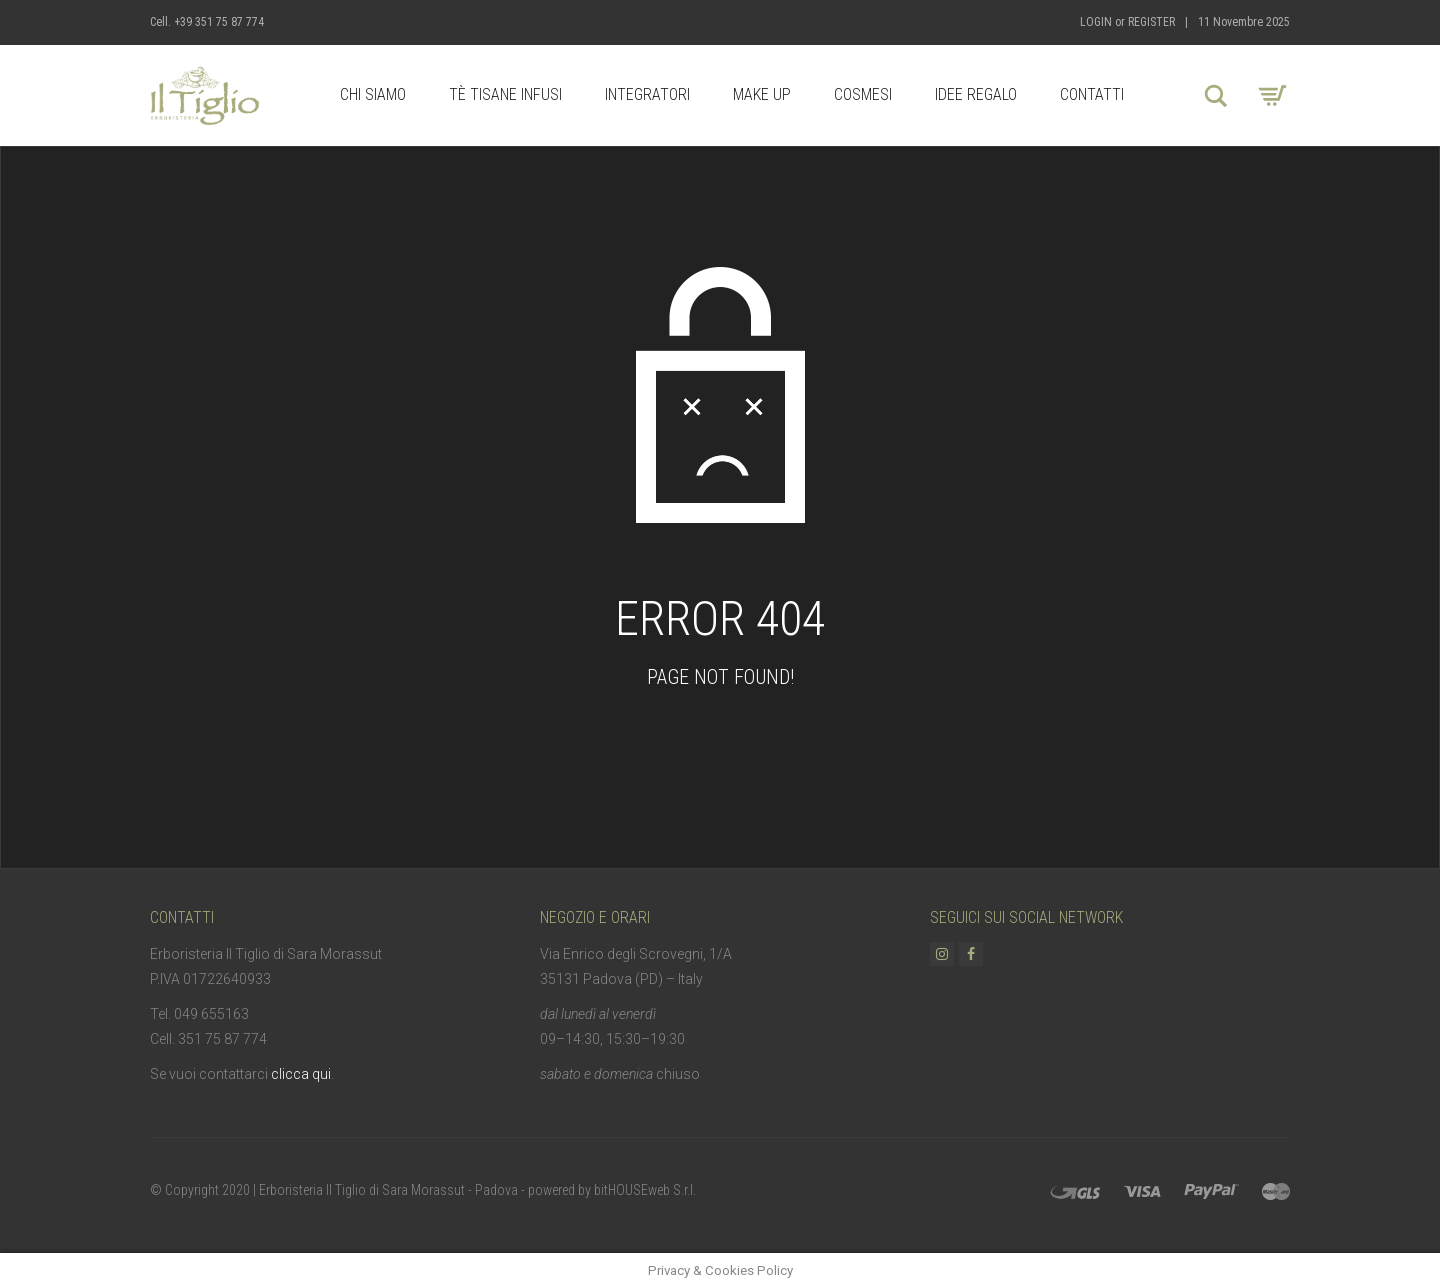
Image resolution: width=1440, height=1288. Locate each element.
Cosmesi (863, 94)
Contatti (1092, 94)
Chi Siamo (373, 94)
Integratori (647, 94)
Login (1096, 22)
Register (1151, 22)
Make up (762, 94)
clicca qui (301, 1074)
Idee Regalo (976, 94)
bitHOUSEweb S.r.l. (645, 1190)
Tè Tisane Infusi (505, 94)
